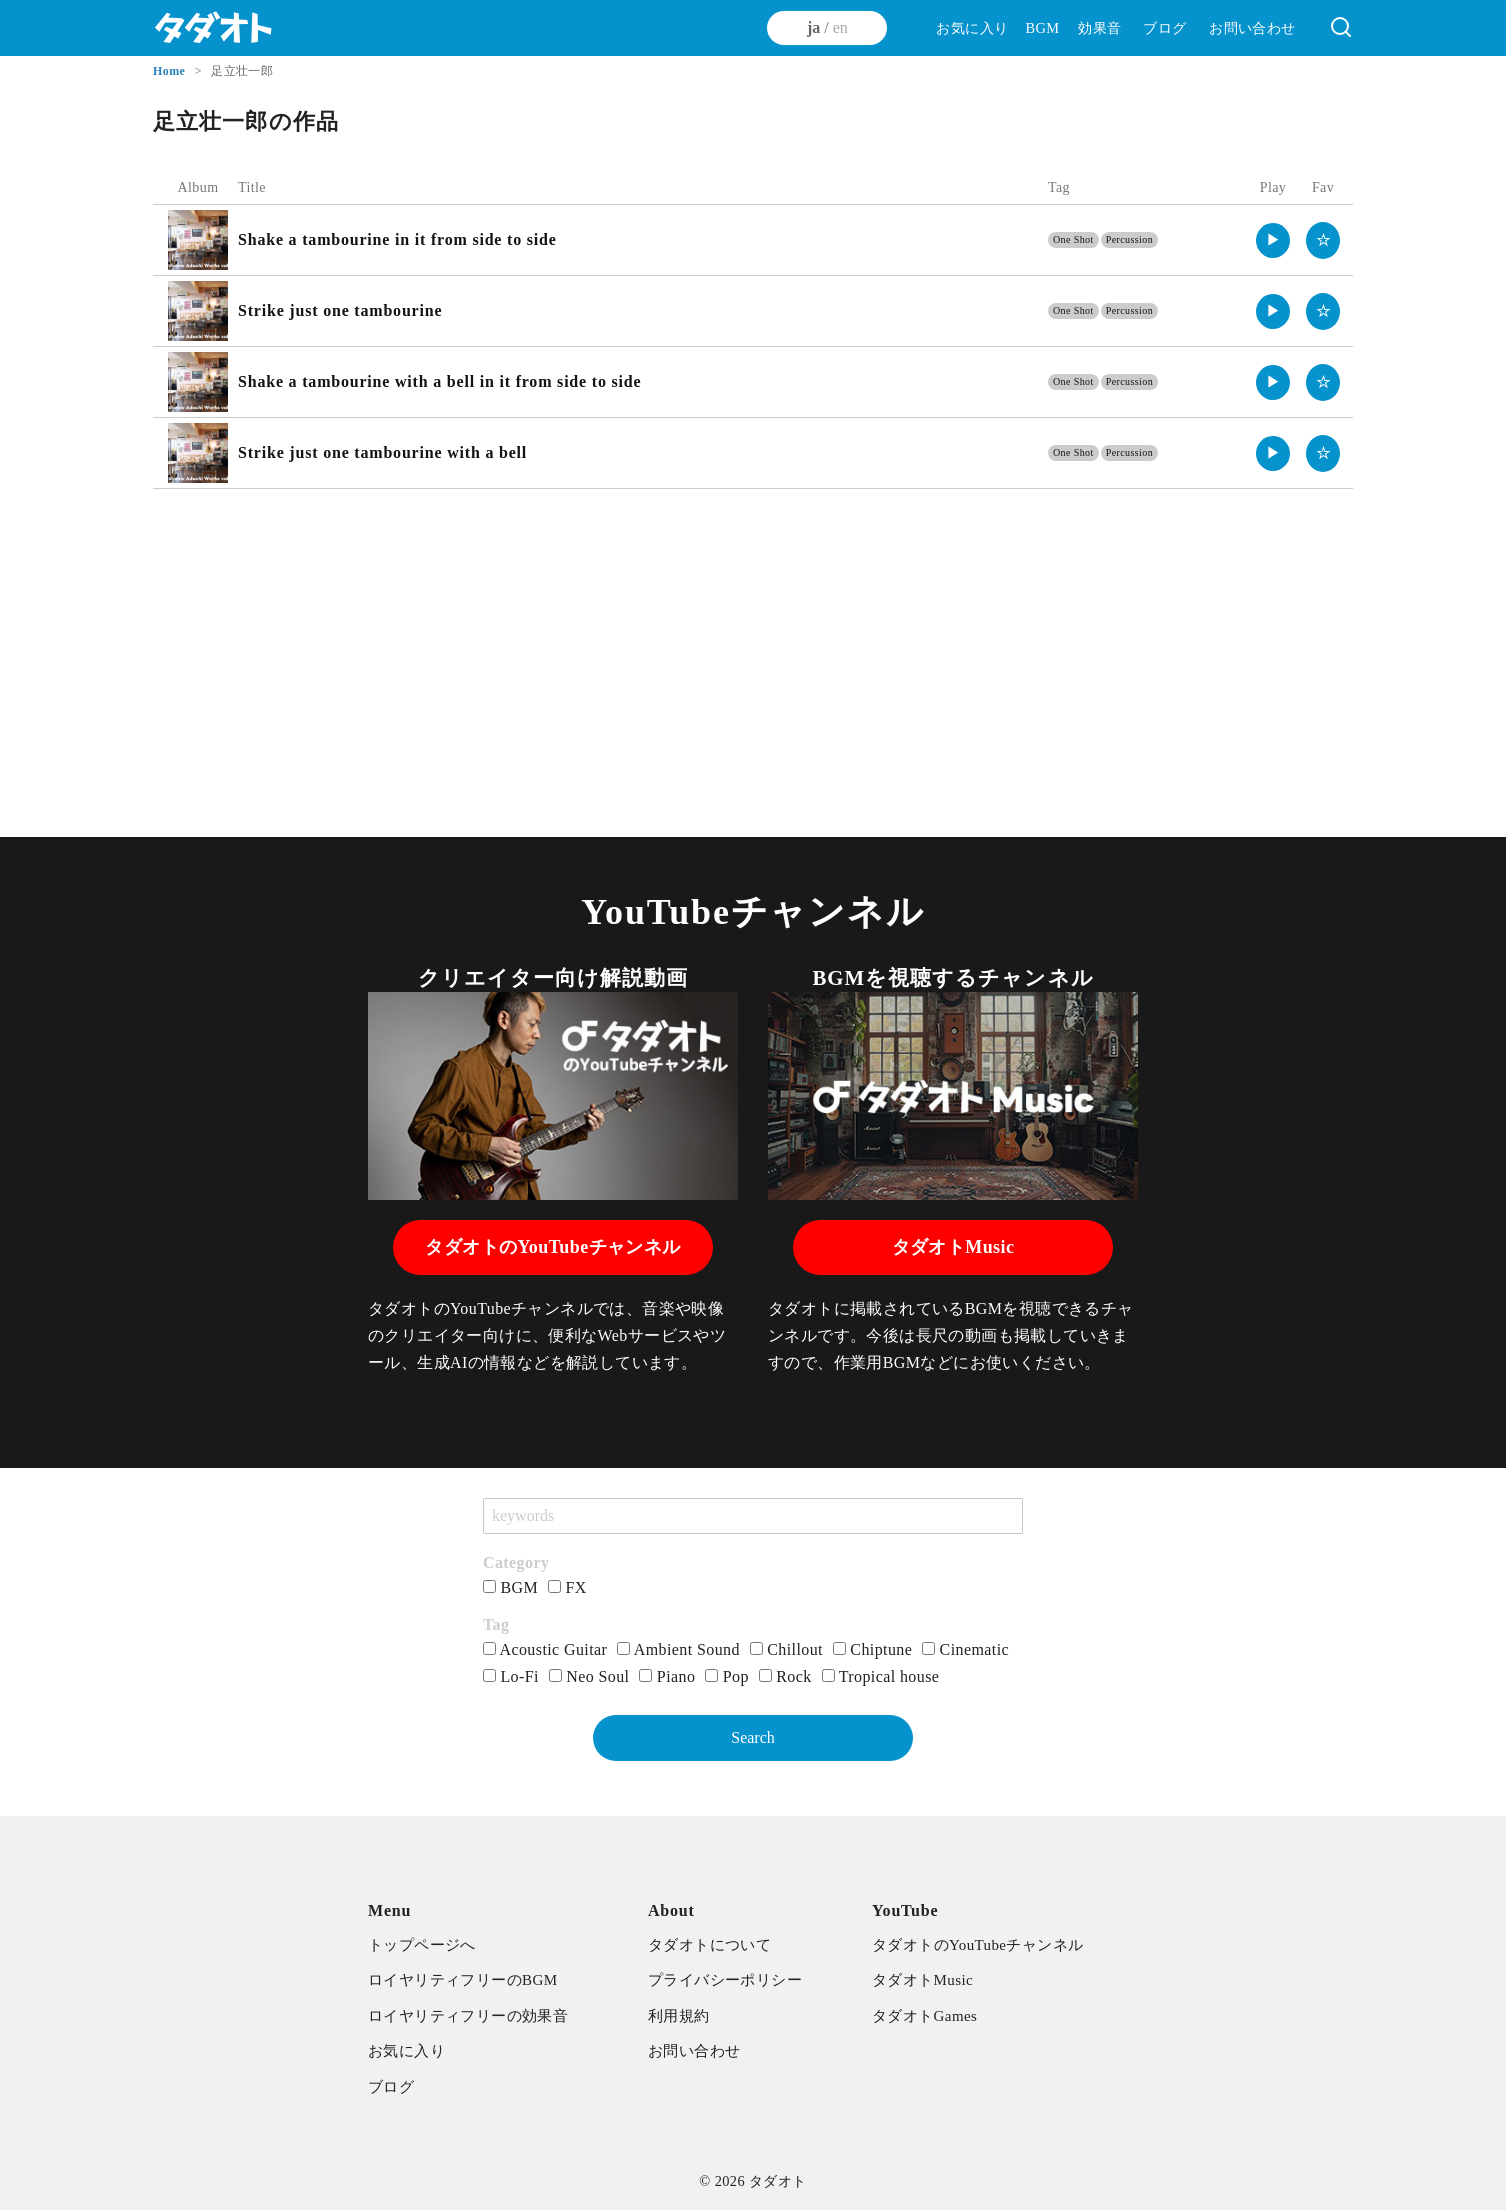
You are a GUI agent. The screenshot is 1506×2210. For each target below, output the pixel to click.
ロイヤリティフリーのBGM (462, 1980)
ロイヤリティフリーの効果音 (468, 2016)
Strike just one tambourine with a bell (382, 452)
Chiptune (872, 1649)
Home (171, 71)
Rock (785, 1676)
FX (567, 1587)
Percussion (1129, 239)
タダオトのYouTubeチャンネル (552, 1247)
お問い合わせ (1252, 28)
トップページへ (422, 1945)
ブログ (1164, 28)
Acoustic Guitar (545, 1649)
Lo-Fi (511, 1676)
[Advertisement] (753, 649)
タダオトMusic (953, 1247)
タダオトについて (709, 1945)
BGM (1042, 28)
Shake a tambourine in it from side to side (397, 239)
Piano (667, 1676)
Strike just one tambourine (340, 310)
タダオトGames (924, 2016)
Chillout (786, 1649)
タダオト (778, 2181)
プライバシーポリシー (725, 1980)
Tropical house (881, 1676)
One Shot (1073, 239)
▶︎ (1273, 240)
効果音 (1099, 28)
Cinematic (965, 1649)
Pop (727, 1676)
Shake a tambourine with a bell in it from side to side (439, 381)
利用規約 (679, 2016)
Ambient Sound (678, 1649)
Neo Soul (589, 1676)
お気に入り (972, 28)
